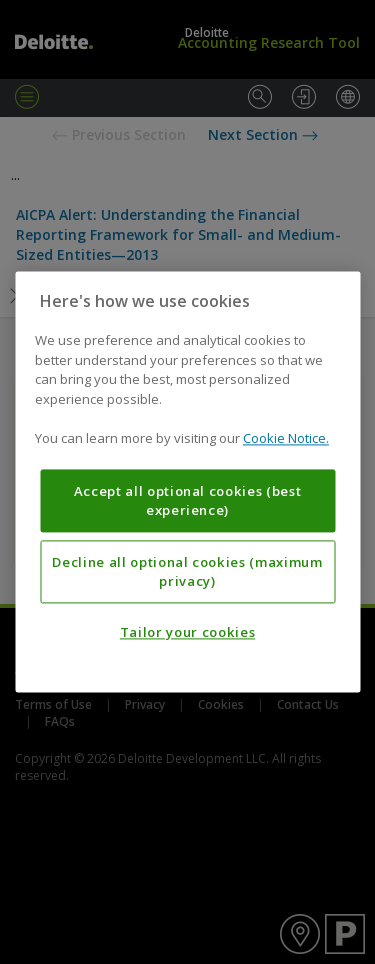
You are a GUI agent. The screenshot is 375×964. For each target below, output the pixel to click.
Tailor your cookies (187, 633)
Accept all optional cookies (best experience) (188, 501)
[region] (187, 481)
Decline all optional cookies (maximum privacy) (187, 572)
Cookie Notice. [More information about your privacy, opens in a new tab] (286, 439)
